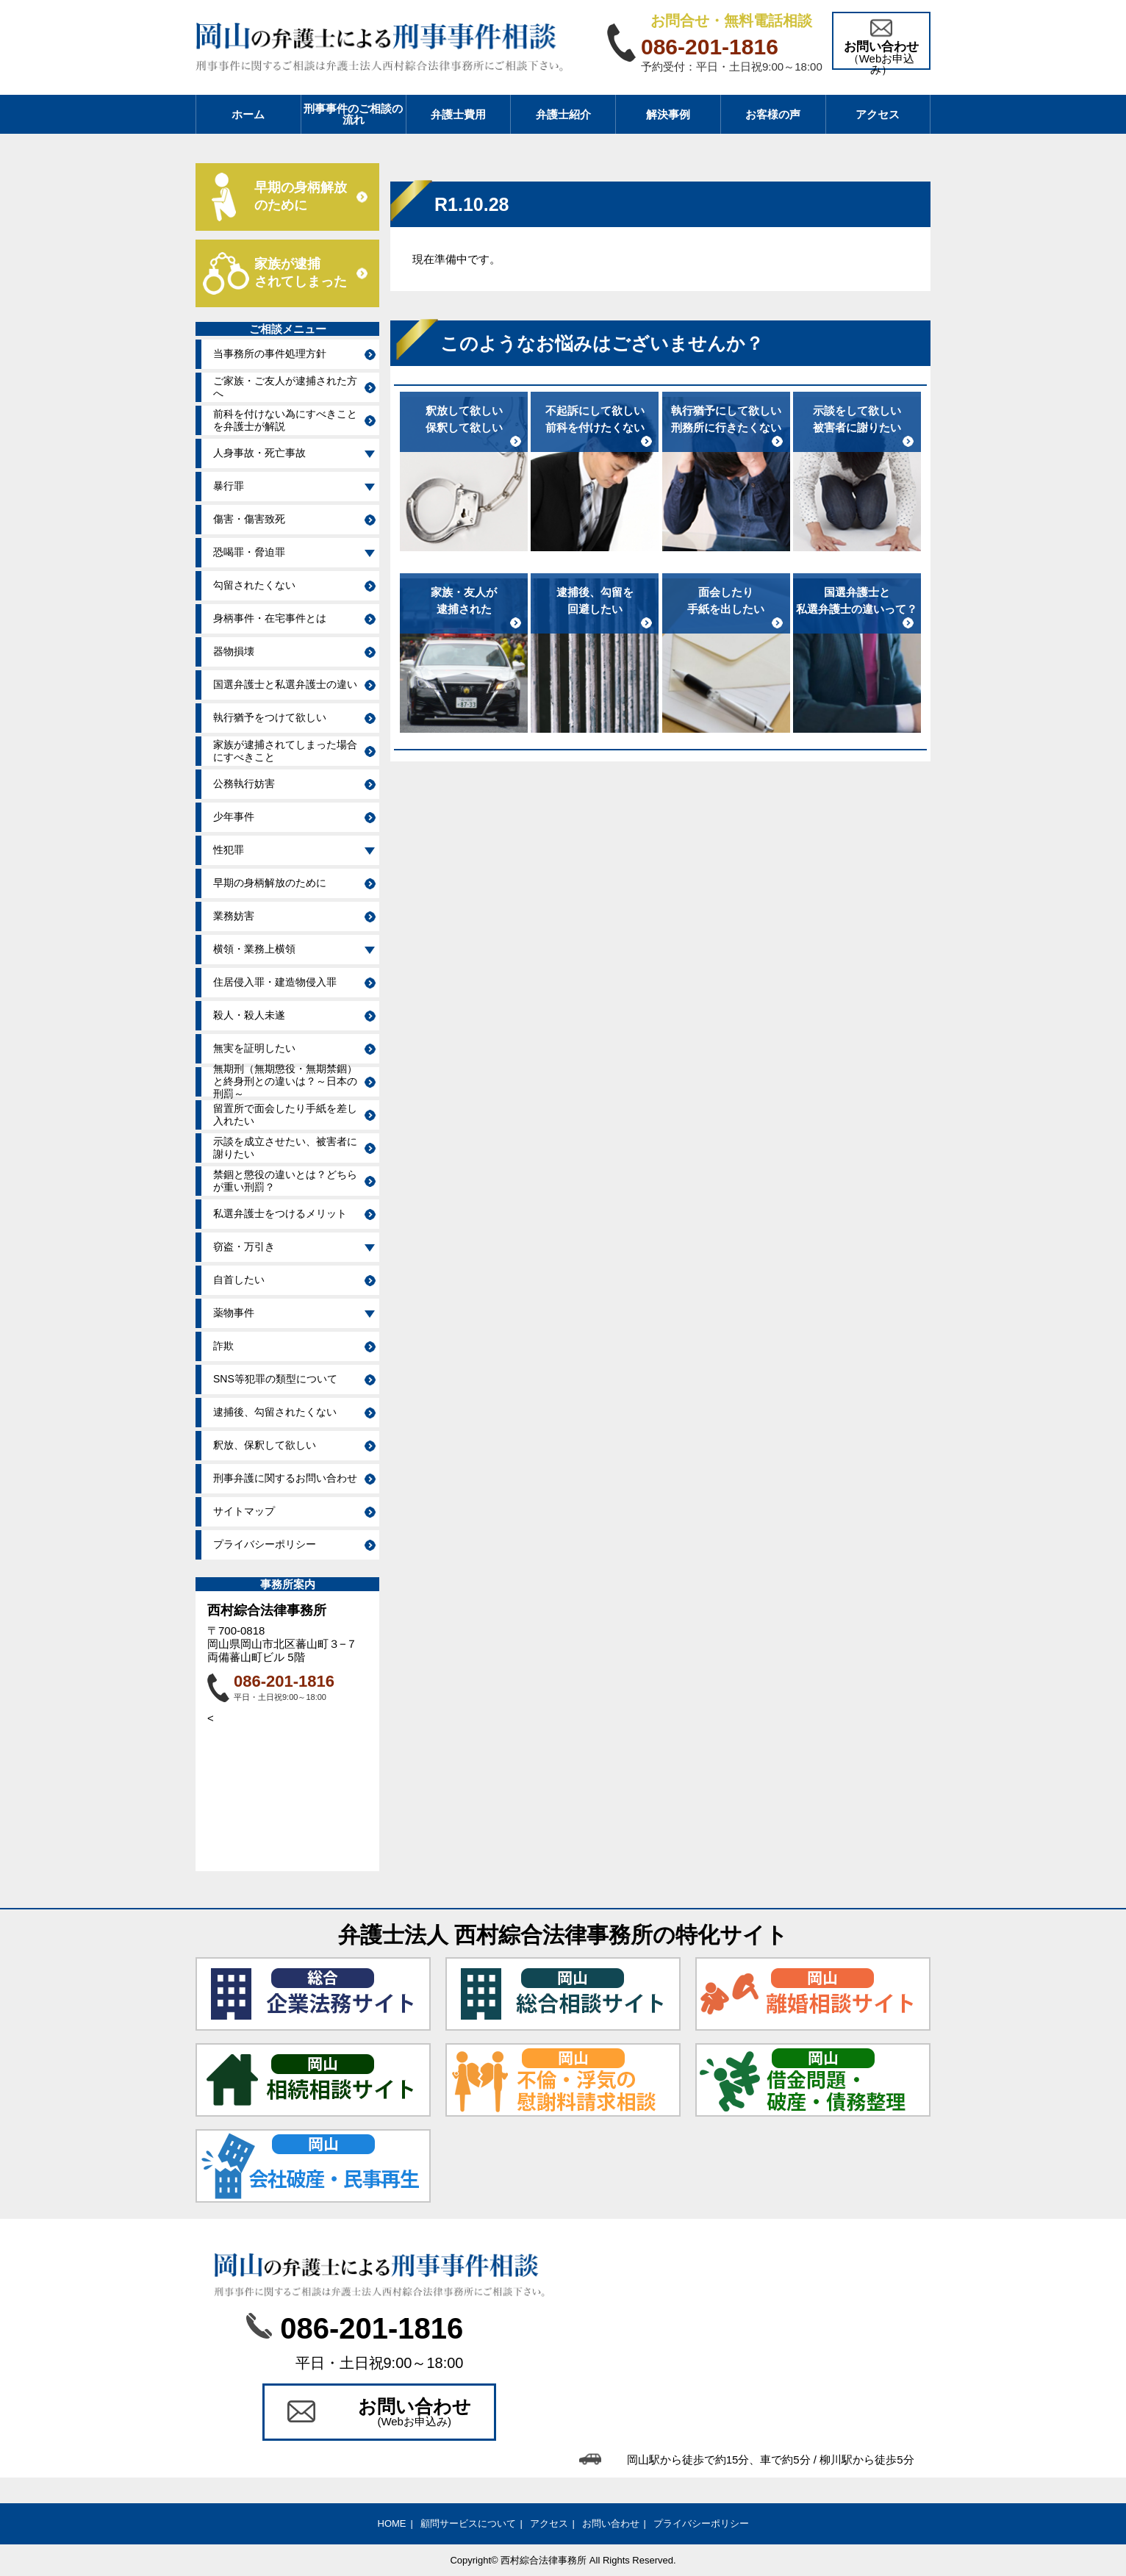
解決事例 (668, 114)
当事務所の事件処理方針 (269, 353)
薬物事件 (233, 1313)
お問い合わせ (610, 2523)
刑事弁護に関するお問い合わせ (285, 1478)
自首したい (239, 1279)
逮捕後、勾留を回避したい (595, 600)
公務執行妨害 (244, 783)
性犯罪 (228, 849)
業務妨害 (233, 916)
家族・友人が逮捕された (464, 600)
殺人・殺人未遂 (249, 1015)
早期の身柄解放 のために (300, 196)
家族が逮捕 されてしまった (300, 272)
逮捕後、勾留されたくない (275, 1412)
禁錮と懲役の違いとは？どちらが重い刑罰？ (285, 1181)
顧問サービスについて (468, 2523)
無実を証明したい (254, 1048)
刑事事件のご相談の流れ (353, 114)
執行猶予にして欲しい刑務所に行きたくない (726, 419)
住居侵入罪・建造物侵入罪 (275, 982)
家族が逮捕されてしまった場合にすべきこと (285, 751)
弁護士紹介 (563, 114)
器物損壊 (233, 651)
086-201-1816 (284, 1681)
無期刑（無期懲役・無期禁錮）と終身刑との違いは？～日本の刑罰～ (285, 1082)
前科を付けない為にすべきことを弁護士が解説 (285, 420)
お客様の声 (772, 114)
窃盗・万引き (244, 1246)
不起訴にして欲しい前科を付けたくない (595, 419)
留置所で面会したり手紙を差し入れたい (285, 1114)
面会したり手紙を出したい (725, 600)
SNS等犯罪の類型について (275, 1379)
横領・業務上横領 (254, 949)
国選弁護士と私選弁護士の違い (285, 684)
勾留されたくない (254, 585)
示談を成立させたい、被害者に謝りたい (285, 1147)
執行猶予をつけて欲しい (269, 717)
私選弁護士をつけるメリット (280, 1213)
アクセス (878, 114)
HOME (392, 2523)
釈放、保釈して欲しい (264, 1445)
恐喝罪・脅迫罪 (249, 552)
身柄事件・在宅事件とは (269, 618)
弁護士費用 (458, 114)
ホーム (248, 114)
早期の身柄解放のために (269, 883)
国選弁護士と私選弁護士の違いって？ (856, 600)
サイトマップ (244, 1511)
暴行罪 (228, 486)
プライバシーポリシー (264, 1544)
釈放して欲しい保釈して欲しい (464, 419)
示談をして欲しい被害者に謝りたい (857, 419)
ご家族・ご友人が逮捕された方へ (285, 387)
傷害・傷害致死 (249, 519)
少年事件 (233, 816)
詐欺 (223, 1346)
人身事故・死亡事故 (259, 453)
